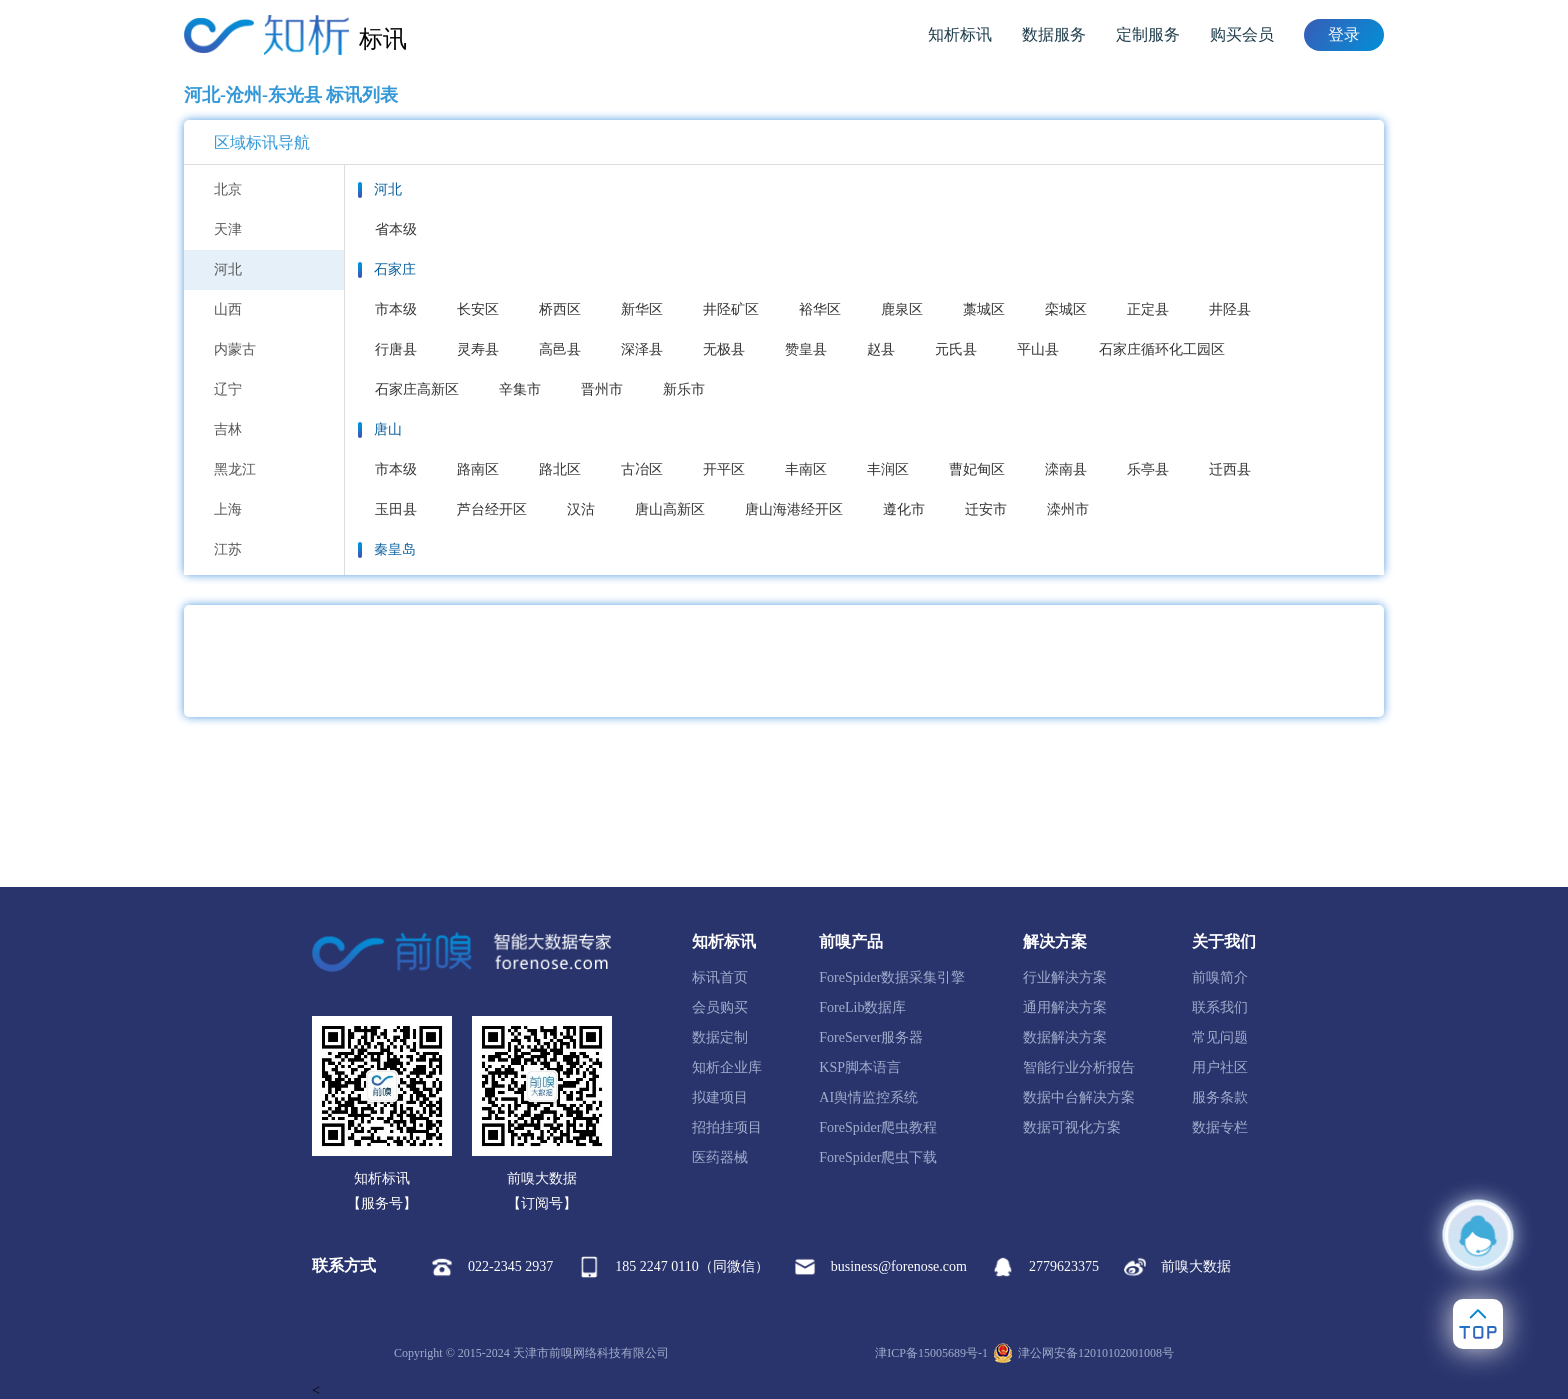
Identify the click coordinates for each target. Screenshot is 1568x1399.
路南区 (478, 469)
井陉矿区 (731, 309)
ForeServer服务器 (871, 1037)
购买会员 (1242, 34)
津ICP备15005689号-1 (931, 1353)
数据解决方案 (1065, 1037)
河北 (228, 269)
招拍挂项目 (727, 1127)
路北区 (560, 469)
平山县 (1038, 349)
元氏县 (956, 349)
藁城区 (984, 309)
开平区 (724, 469)
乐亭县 (1148, 469)
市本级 (396, 309)
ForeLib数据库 (862, 1007)
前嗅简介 (1220, 977)
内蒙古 (235, 349)
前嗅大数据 (1177, 1267)
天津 (228, 229)
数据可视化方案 (1072, 1127)
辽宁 (228, 389)
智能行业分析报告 (1079, 1067)
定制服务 (1148, 34)
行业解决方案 (1065, 977)
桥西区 (560, 309)
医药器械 (720, 1157)
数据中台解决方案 (1079, 1097)
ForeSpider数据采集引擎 (892, 977)
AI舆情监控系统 (868, 1097)
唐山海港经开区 (794, 509)
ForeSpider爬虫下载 (878, 1157)
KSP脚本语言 (860, 1067)
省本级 (396, 229)
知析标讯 (960, 34)
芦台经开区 (492, 509)
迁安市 (986, 509)
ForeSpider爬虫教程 (878, 1127)
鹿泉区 (902, 309)
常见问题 (1220, 1037)
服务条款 (1220, 1097)
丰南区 (806, 469)
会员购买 (720, 1007)
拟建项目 (720, 1097)
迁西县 (1230, 469)
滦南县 (1066, 469)
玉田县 (396, 509)
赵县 (881, 349)
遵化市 (904, 509)
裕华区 (820, 309)
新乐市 (684, 389)
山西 (228, 309)
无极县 (724, 349)
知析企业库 (727, 1067)
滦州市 (1068, 509)
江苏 (228, 549)
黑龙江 (235, 469)
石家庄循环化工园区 (1162, 349)
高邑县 (560, 349)
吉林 (228, 429)
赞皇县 (806, 349)
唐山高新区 (670, 509)
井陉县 (1230, 309)
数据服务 (1054, 34)
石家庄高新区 (417, 389)
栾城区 (1066, 309)
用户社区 (1220, 1067)
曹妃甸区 (977, 469)
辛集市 (520, 389)
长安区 (478, 309)
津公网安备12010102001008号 (1083, 1353)
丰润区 (888, 469)
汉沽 (581, 509)
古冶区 (642, 469)
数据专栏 (1220, 1127)
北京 (228, 189)
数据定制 (720, 1037)
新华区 (642, 309)
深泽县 (642, 349)
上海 (228, 509)
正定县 (1148, 309)
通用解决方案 (1065, 1007)
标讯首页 (720, 977)
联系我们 (1220, 1007)
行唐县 (396, 349)
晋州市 (602, 389)
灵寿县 (478, 349)
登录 (1344, 34)
